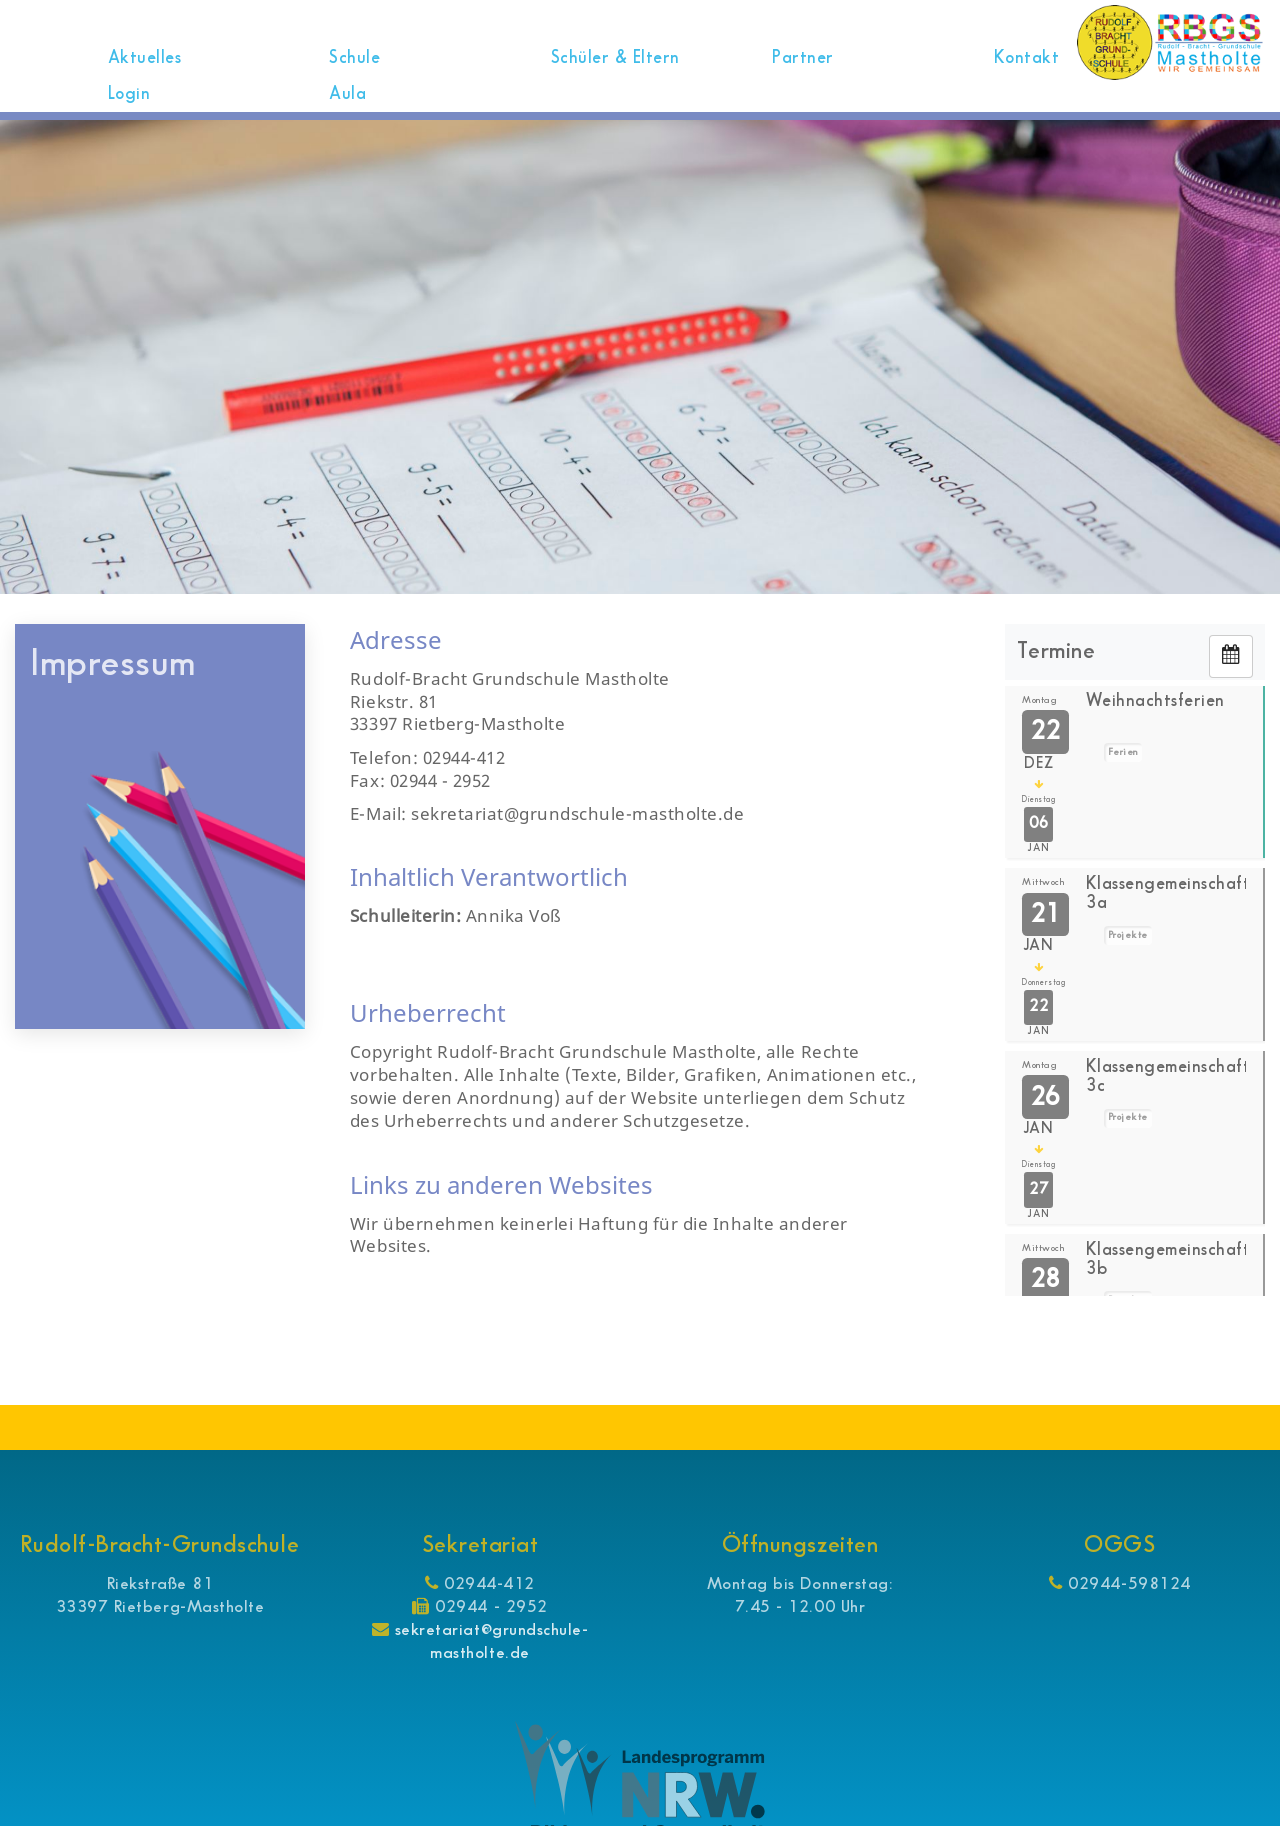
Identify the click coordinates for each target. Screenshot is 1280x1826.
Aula (347, 94)
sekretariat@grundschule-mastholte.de (491, 1641)
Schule (356, 58)
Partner (801, 58)
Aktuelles (147, 58)
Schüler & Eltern (617, 58)
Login (130, 94)
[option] (640, 357)
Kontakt (1024, 58)
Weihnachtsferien (1160, 701)
